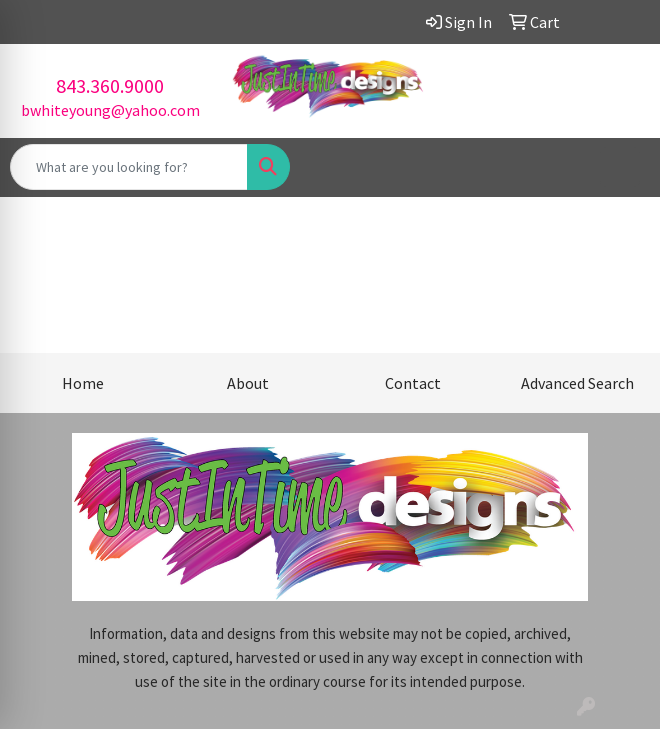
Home (83, 383)
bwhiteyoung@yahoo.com (110, 110)
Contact (413, 383)
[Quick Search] (129, 167)
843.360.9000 (110, 85)
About (248, 383)
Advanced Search (577, 383)
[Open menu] (620, 167)
